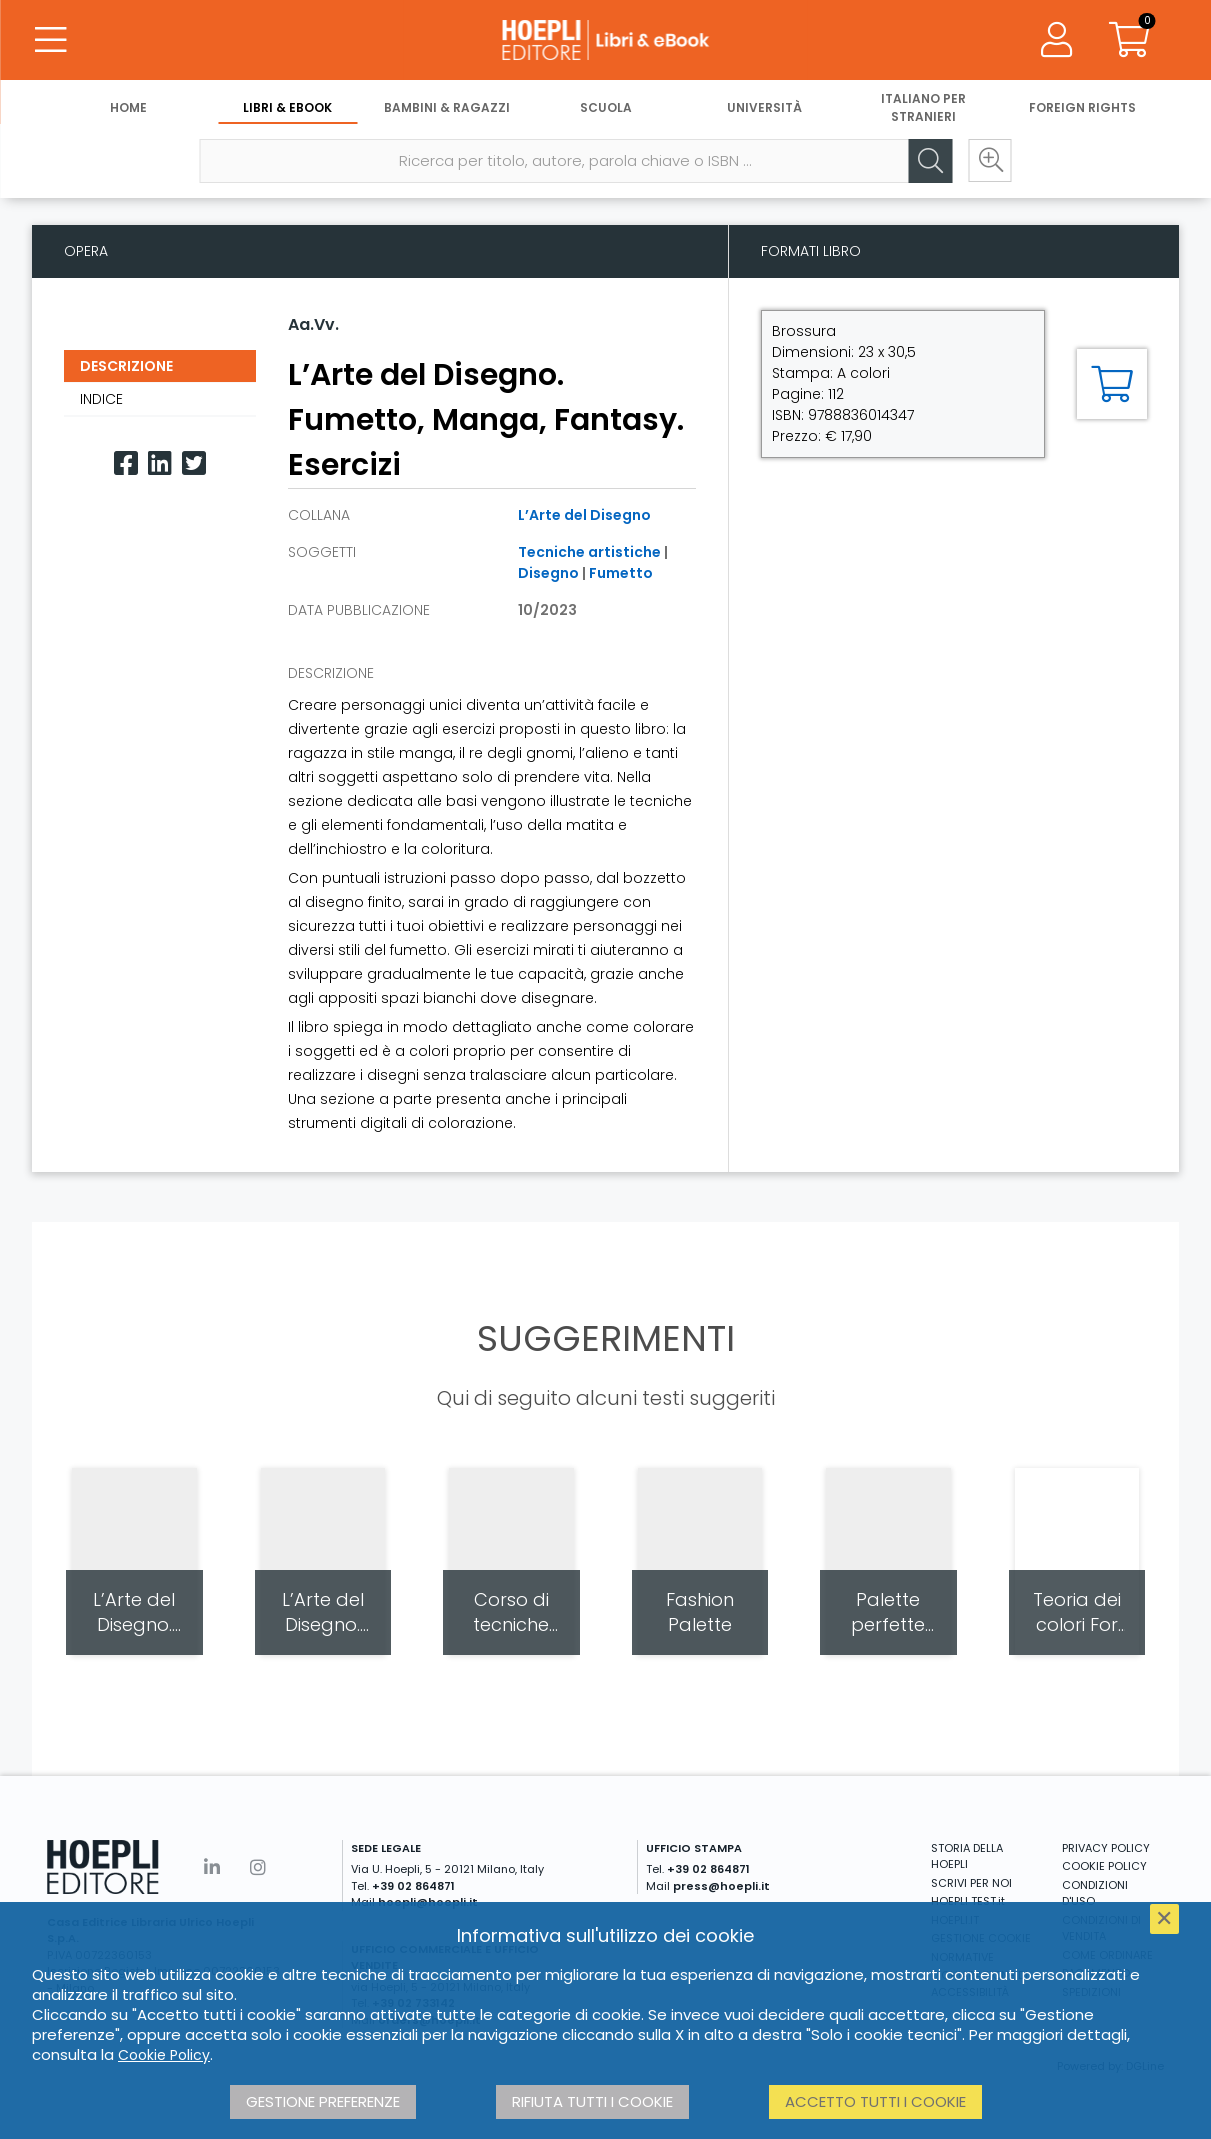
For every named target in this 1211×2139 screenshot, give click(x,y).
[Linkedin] (160, 463)
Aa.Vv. (313, 324)
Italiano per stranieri (923, 107)
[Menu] (50, 40)
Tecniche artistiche (589, 552)
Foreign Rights (1082, 107)
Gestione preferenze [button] (323, 2101)
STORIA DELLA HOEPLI (967, 1856)
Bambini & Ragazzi (447, 107)
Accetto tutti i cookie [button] (875, 2101)
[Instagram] (258, 1867)
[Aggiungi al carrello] (1112, 384)
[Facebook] (126, 463)
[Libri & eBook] (605, 40)
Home (128, 107)
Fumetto (621, 573)
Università (764, 107)
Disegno (548, 573)
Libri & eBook (287, 107)
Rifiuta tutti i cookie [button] (592, 2101)
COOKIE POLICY (1104, 1866)
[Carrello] (1129, 40)
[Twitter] (194, 463)
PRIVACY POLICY (1106, 1848)
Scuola (606, 107)
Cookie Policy (164, 2055)
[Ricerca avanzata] (990, 161)
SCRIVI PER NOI (971, 1883)
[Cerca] (930, 161)
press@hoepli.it (721, 1886)
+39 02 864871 (413, 1886)
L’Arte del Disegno (584, 515)
